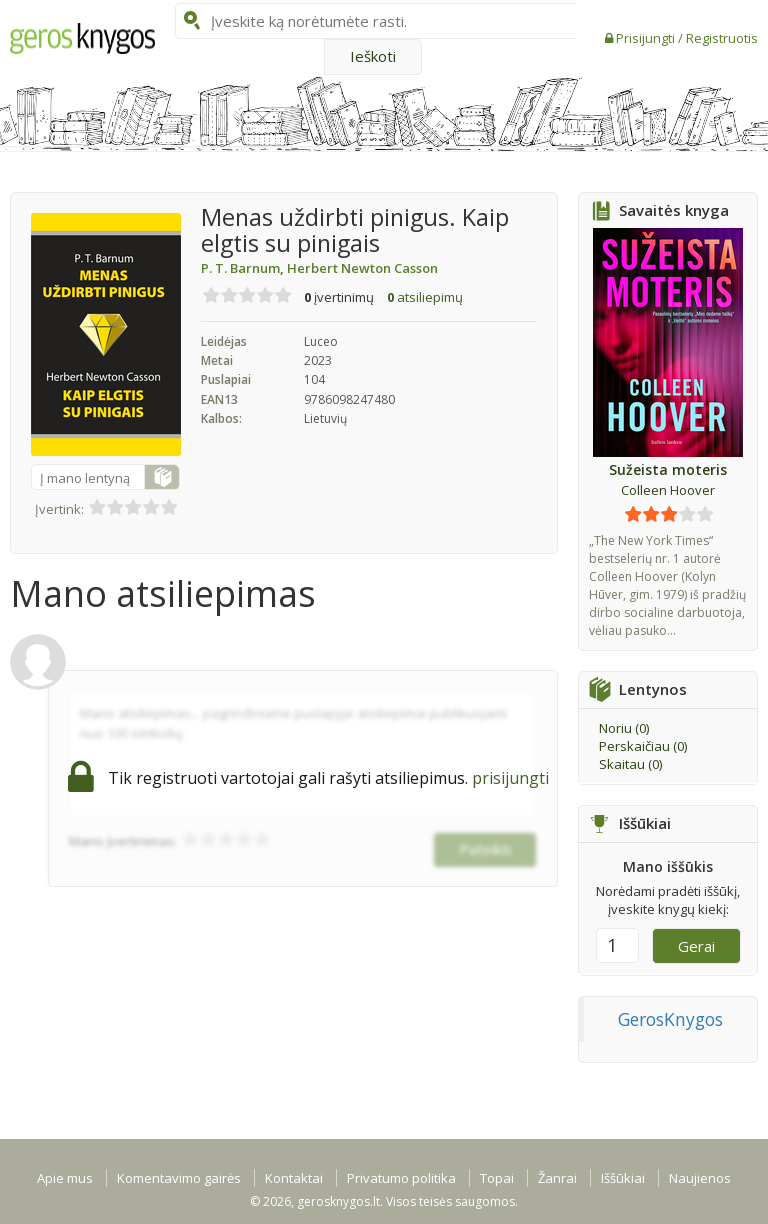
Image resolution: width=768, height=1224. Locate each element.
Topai (497, 1178)
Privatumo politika (401, 1178)
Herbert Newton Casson (362, 268)
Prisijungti (647, 38)
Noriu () (624, 728)
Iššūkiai (623, 1178)
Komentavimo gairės (179, 1178)
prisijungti (510, 778)
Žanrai (557, 1178)
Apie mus (65, 1178)
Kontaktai (294, 1178)
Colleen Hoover (668, 490)
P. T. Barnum (244, 268)
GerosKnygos (670, 1019)
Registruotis (722, 38)
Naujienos (700, 1178)
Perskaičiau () (643, 746)
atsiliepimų (425, 297)
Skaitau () (630, 764)
